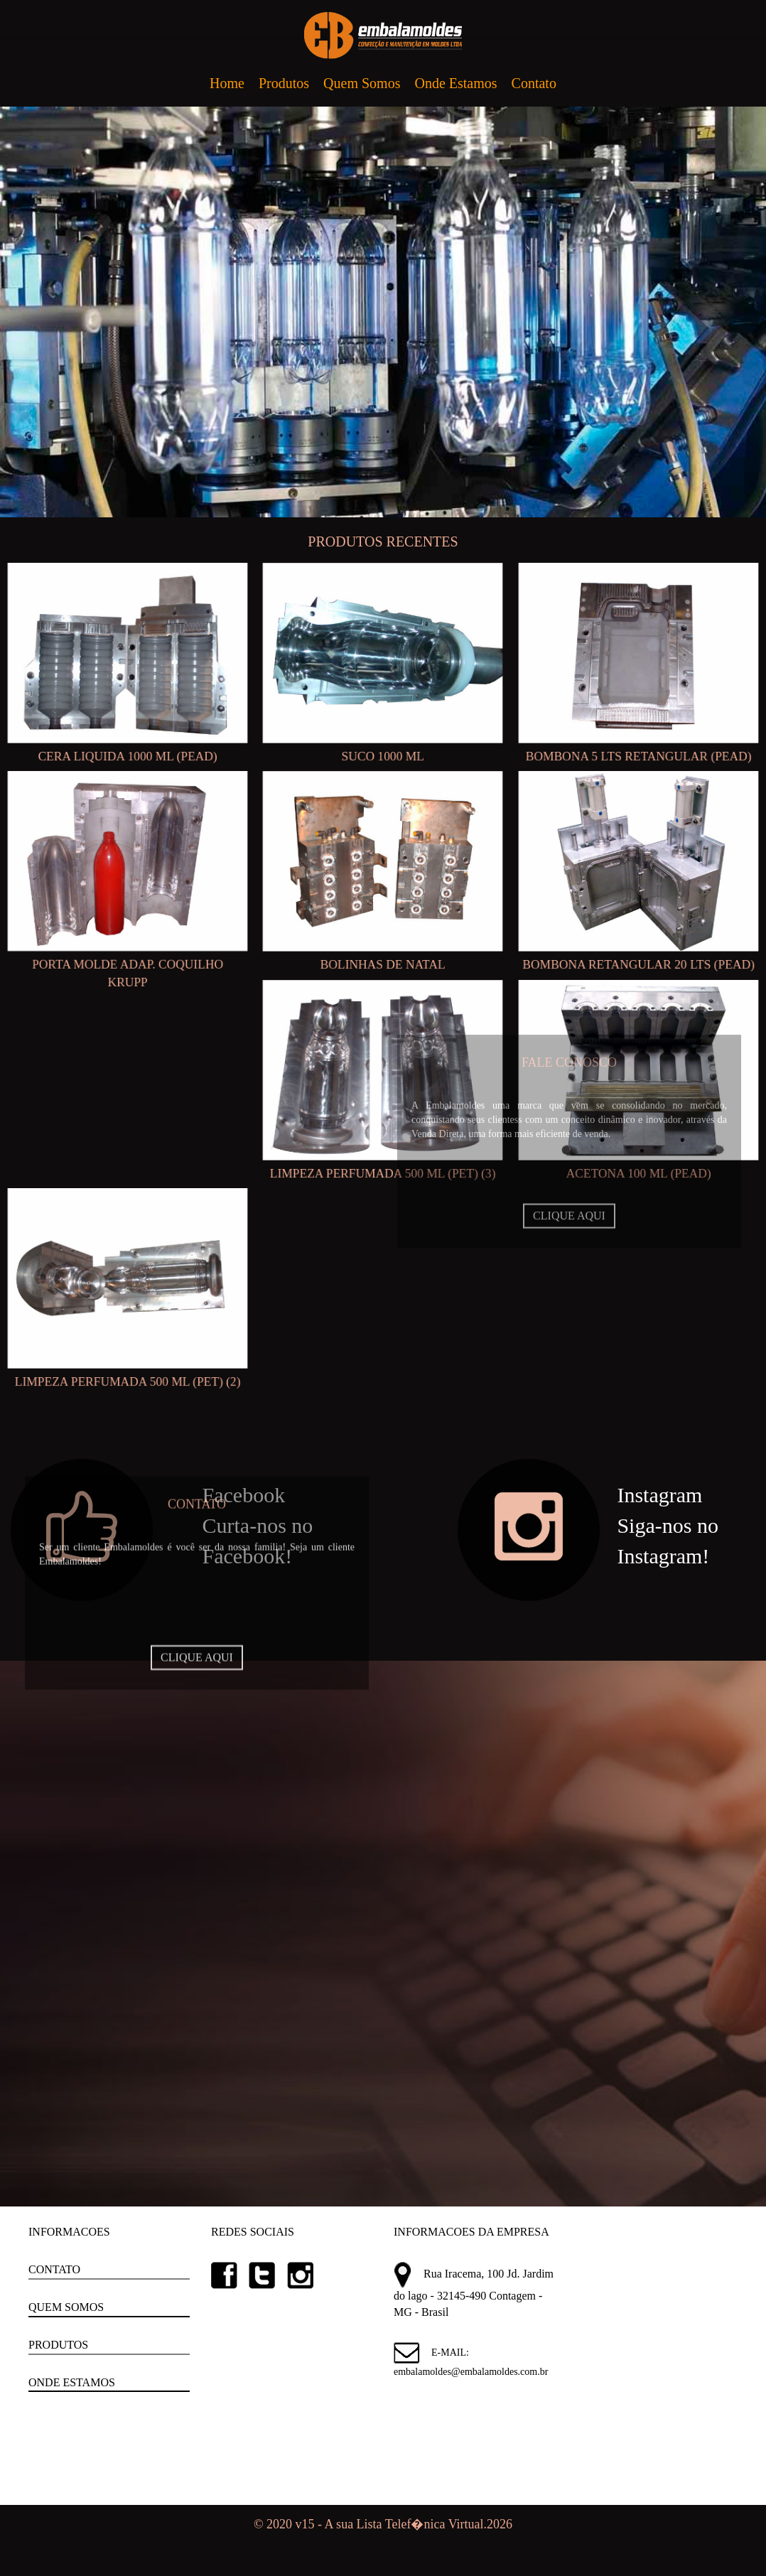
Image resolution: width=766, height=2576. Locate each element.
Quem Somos (361, 83)
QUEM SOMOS (66, 2307)
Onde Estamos (455, 83)
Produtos (284, 83)
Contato (534, 83)
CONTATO (54, 2269)
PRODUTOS (58, 2345)
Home (227, 83)
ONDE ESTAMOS (71, 2382)
